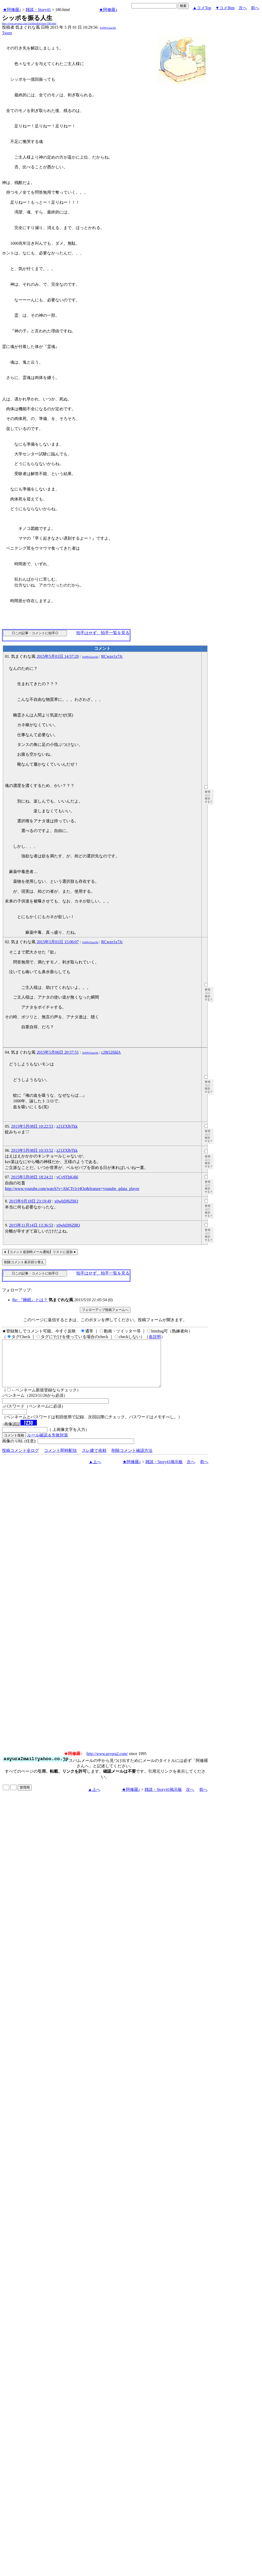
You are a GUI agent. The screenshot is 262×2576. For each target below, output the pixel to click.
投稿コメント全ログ (20, 1460)
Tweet (7, 33)
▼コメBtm (225, 8)
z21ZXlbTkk (67, 1126)
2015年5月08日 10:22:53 (32, 1126)
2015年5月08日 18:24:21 (32, 1177)
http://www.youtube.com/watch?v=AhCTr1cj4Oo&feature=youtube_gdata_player (72, 1188)
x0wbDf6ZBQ (66, 1201)
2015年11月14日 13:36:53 (31, 1225)
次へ (243, 8)
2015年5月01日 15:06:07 (58, 942)
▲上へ (95, 1471)
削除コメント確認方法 (132, 1460)
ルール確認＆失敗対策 (47, 1444)
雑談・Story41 (38, 9)
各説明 (155, 1337)
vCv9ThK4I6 (67, 1177)
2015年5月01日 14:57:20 (58, 656)
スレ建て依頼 (94, 1460)
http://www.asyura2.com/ (107, 1763)
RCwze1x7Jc (112, 656)
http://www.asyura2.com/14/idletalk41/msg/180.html (29, 23)
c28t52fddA (111, 1052)
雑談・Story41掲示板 (164, 1471)
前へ (255, 8)
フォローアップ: (17, 1290)
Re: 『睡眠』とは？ (30, 1300)
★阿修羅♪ (12, 9)
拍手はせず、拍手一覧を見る (102, 633)
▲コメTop (202, 8)
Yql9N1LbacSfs (108, 27)
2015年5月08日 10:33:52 (32, 1150)
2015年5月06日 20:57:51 (58, 1052)
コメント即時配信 (60, 1460)
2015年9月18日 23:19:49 (30, 1201)
